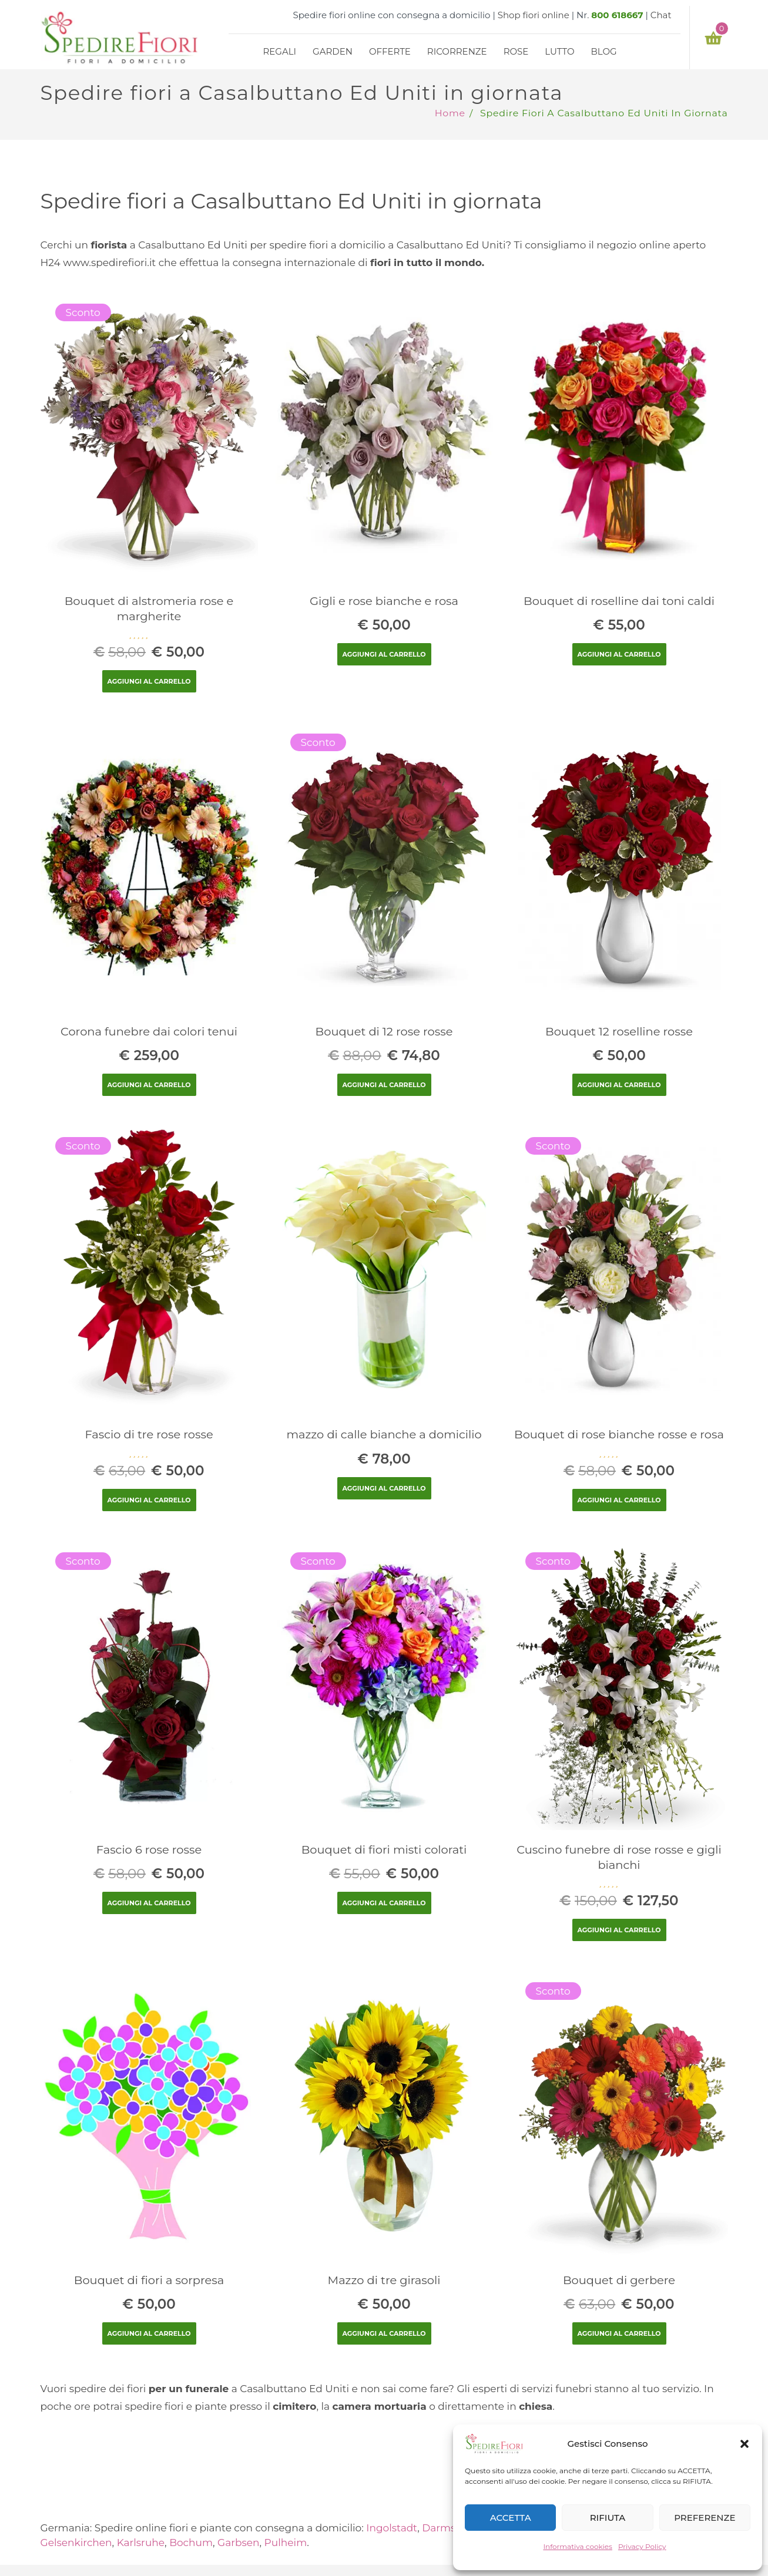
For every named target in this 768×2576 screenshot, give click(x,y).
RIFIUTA (608, 2517)
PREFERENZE (704, 2517)
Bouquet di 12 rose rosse (384, 1031)
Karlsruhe (141, 2542)
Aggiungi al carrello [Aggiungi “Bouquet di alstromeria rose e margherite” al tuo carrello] (148, 681)
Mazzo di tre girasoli (384, 2280)
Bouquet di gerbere (619, 2280)
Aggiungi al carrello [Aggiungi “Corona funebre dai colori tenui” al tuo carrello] (148, 1085)
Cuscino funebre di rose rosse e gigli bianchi (619, 1857)
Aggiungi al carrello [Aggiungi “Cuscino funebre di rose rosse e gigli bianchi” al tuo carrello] (618, 1930)
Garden (333, 51)
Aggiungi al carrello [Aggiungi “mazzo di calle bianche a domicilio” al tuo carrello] (383, 1488)
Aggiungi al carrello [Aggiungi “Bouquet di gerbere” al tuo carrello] (618, 2333)
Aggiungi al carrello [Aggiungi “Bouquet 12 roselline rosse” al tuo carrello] (618, 1085)
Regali (280, 51)
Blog (603, 51)
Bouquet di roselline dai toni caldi (619, 601)
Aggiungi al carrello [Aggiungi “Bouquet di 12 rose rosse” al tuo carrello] (383, 1085)
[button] (744, 2444)
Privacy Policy (642, 2546)
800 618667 (617, 15)
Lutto (559, 51)
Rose (516, 51)
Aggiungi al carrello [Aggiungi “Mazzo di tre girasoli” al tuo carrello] (383, 2333)
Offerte (390, 51)
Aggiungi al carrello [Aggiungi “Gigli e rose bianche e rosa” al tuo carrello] (383, 654)
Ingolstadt (391, 2528)
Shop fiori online (533, 15)
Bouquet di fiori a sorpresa (149, 2280)
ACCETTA (510, 2517)
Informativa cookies (577, 2546)
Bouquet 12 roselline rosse (619, 1031)
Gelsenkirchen (76, 2542)
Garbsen (238, 2542)
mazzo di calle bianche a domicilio (383, 1434)
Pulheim (285, 2542)
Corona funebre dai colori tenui (149, 1031)
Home (450, 113)
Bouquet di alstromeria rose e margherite (149, 608)
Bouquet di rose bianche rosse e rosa (619, 1434)
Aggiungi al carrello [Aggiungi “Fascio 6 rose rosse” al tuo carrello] (148, 1903)
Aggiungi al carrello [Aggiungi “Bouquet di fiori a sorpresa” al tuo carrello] (148, 2333)
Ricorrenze (457, 51)
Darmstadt (449, 2528)
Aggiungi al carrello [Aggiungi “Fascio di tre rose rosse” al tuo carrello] (148, 1500)
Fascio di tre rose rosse (149, 1434)
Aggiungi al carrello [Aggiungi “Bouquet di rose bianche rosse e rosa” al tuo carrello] (618, 1500)
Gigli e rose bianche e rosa (384, 601)
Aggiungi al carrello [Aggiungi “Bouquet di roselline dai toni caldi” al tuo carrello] (618, 654)
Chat (661, 15)
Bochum (191, 2542)
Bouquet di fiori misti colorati (384, 1849)
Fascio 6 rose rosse (149, 1849)
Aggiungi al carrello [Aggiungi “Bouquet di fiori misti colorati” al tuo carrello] (383, 1903)
